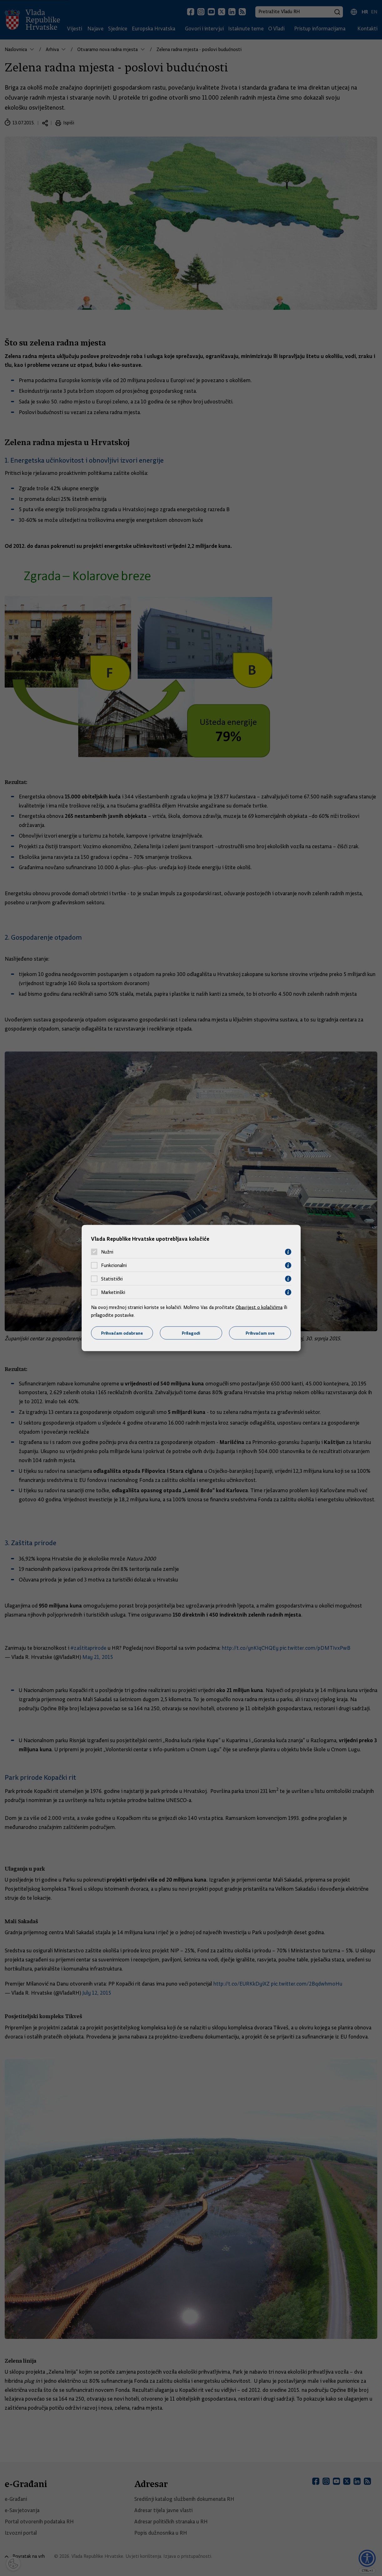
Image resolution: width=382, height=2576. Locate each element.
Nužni (107, 1252)
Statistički (112, 1279)
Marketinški (113, 1292)
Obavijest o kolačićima (259, 1307)
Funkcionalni (114, 1265)
